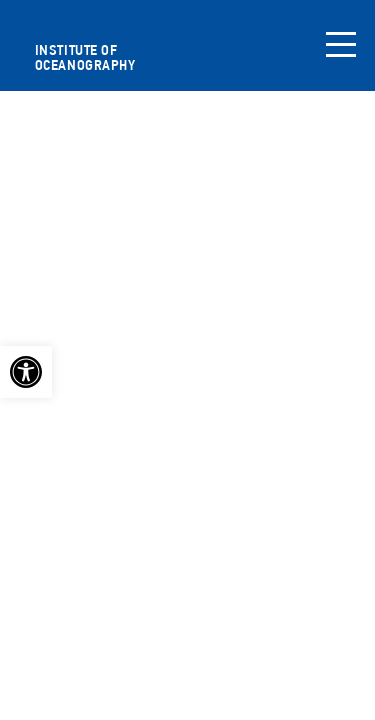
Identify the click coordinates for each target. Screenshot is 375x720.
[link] (26, 372)
